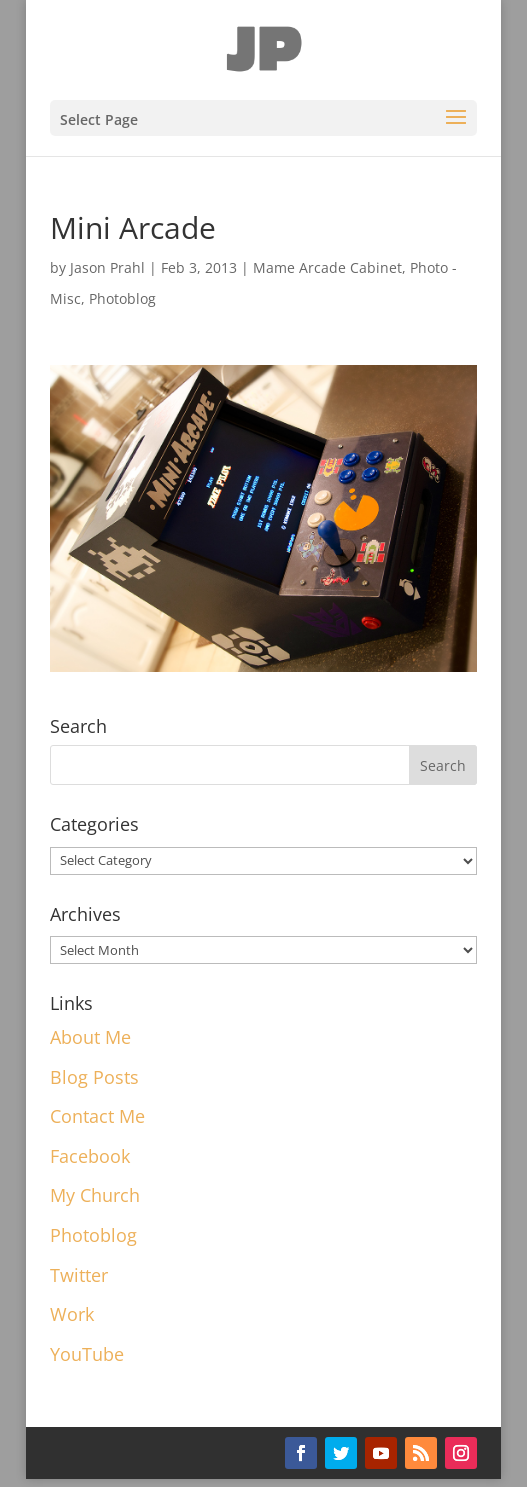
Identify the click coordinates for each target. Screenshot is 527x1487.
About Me (90, 1037)
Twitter (79, 1275)
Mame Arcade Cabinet (327, 267)
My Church (95, 1195)
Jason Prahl (107, 267)
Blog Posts (94, 1077)
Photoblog (122, 298)
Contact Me (97, 1116)
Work (72, 1314)
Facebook (90, 1156)
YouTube (87, 1354)
